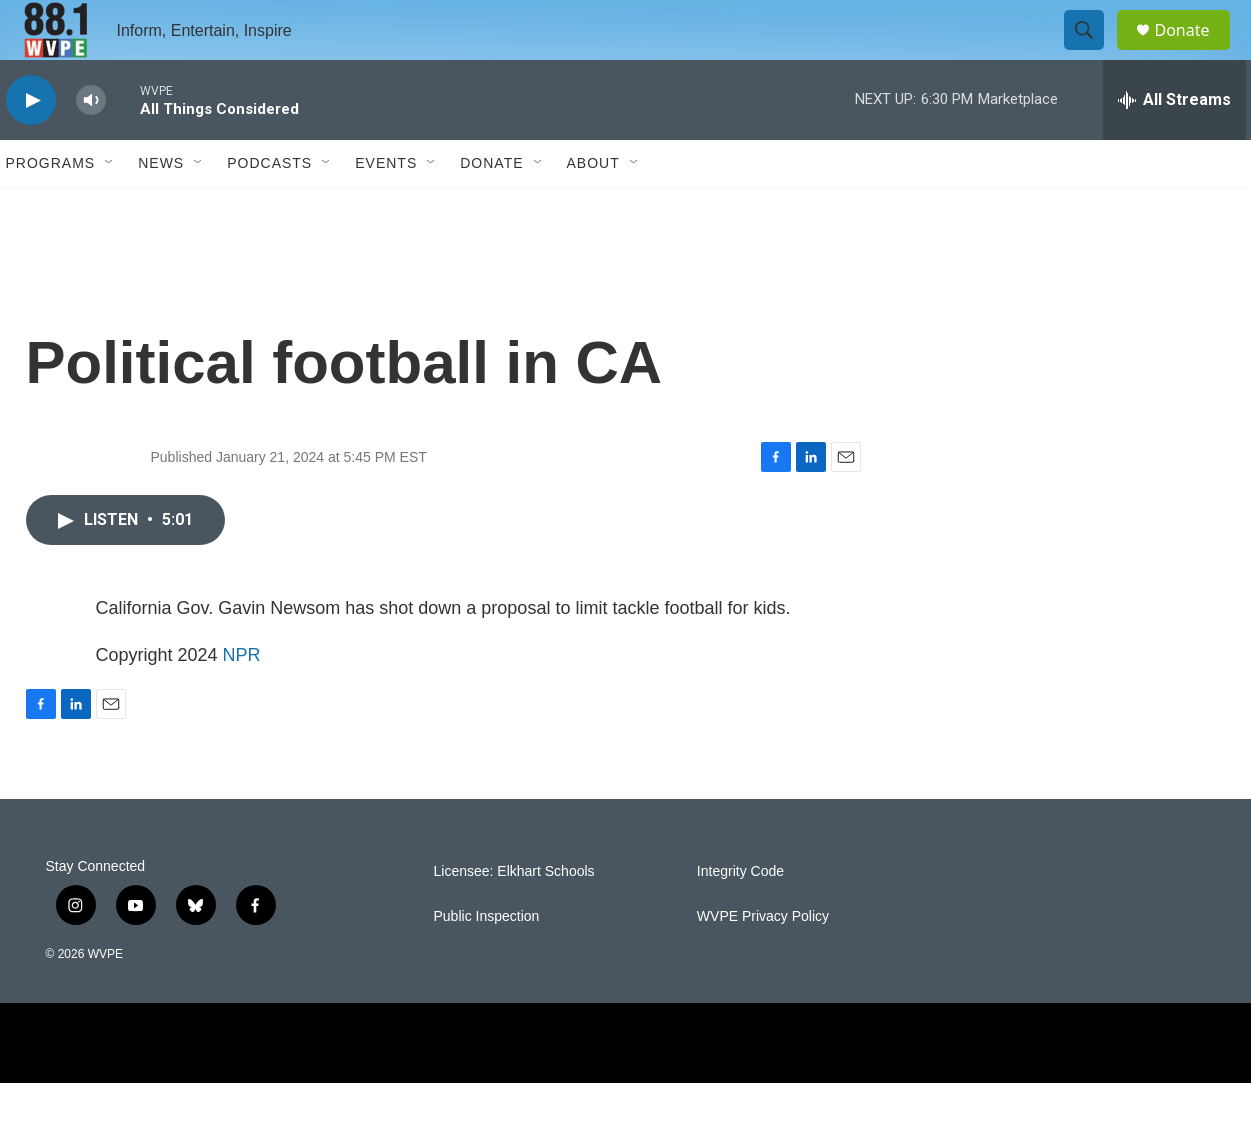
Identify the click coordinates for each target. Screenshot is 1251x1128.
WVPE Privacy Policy (763, 961)
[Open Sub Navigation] (110, 208)
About (593, 208)
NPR (242, 700)
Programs (51, 208)
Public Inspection (487, 961)
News (161, 208)
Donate (1195, 52)
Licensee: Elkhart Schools (514, 916)
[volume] (91, 145)
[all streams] (1174, 145)
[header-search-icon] (1094, 53)
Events (386, 208)
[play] (31, 145)
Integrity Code (740, 916)
